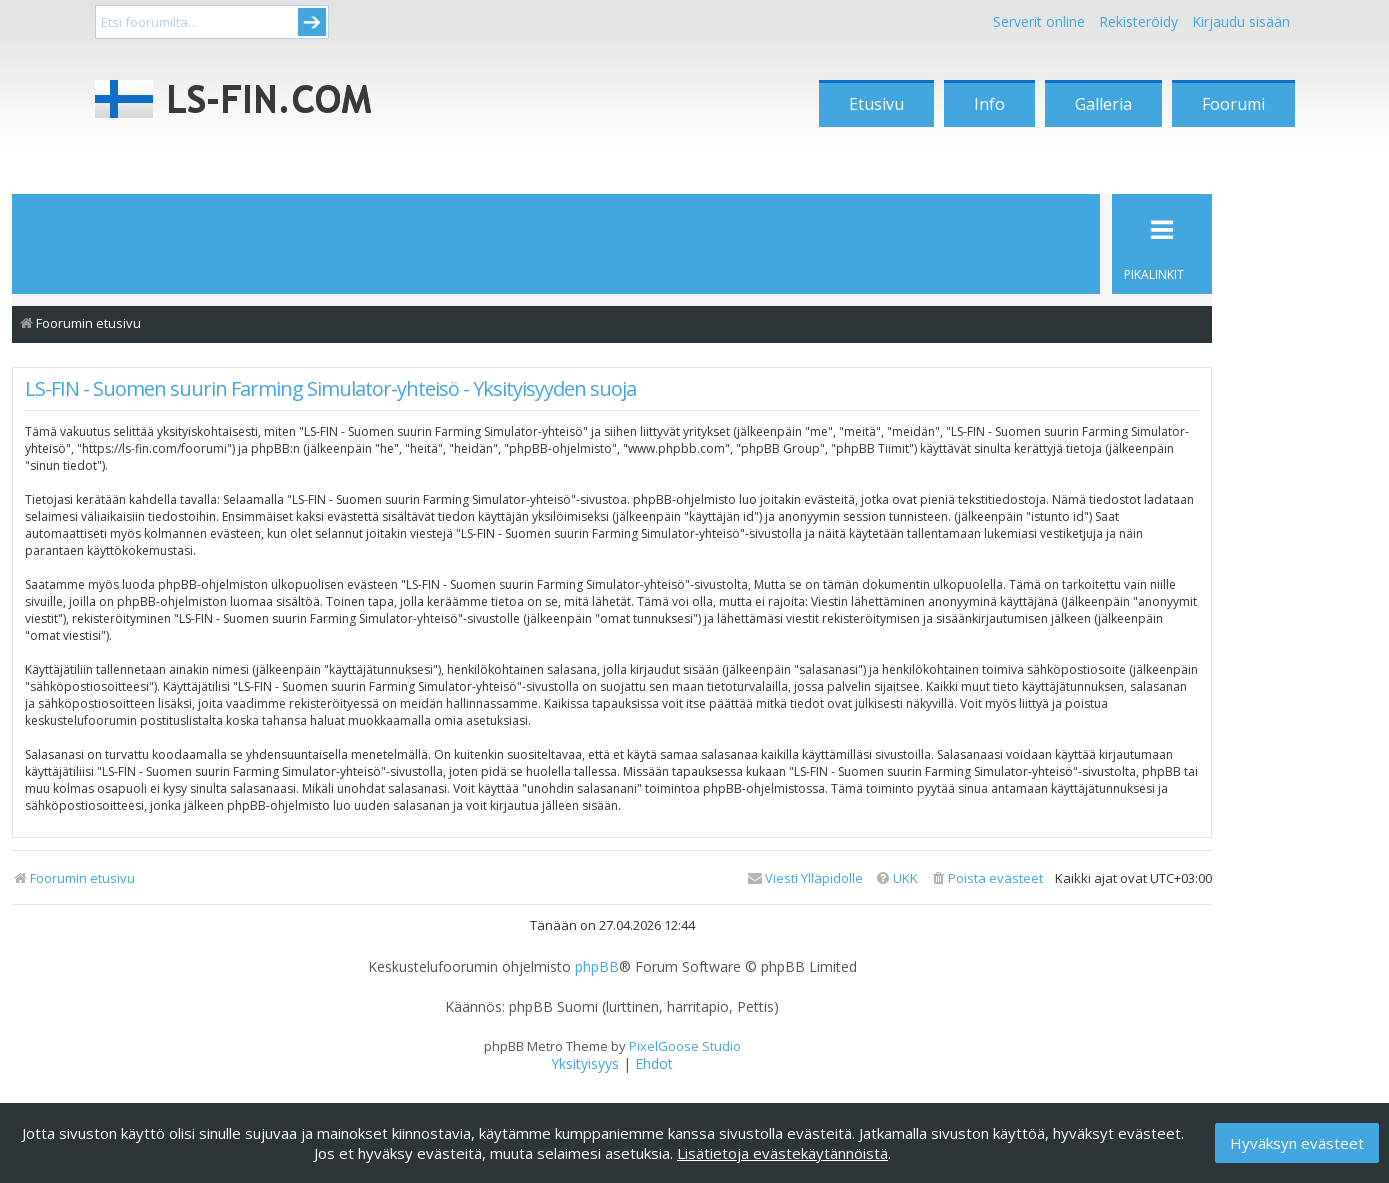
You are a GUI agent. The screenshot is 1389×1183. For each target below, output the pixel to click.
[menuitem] (986, 878)
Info (989, 104)
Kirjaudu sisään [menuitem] (1241, 21)
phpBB (597, 967)
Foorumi (1233, 104)
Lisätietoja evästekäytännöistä (782, 1153)
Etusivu (876, 104)
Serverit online (1039, 21)
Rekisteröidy (1138, 21)
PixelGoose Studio (685, 1046)
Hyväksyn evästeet (1297, 1143)
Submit (312, 22)
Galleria (1103, 104)
